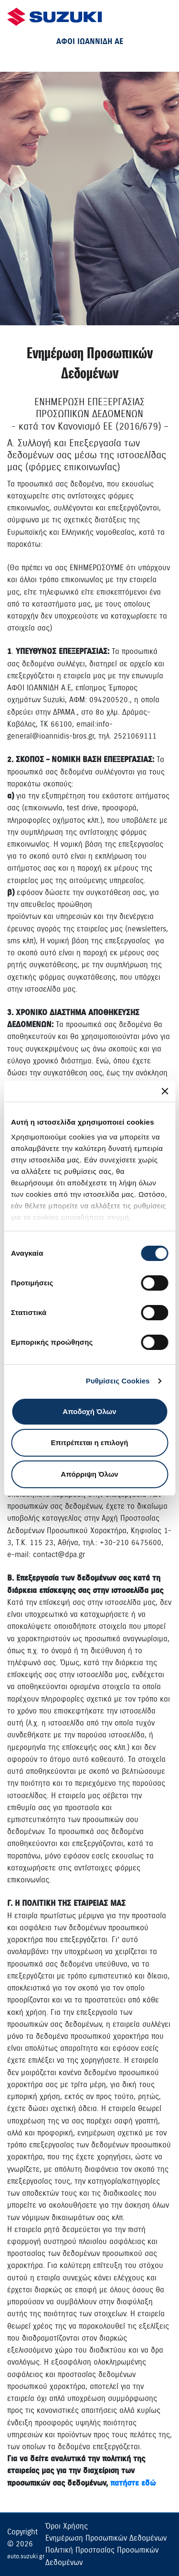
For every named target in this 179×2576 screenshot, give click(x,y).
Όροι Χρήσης (66, 2526)
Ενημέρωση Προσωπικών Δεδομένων (106, 2538)
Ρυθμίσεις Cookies (118, 1381)
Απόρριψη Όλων (89, 1474)
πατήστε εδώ (133, 2483)
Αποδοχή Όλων (89, 1411)
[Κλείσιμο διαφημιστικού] (164, 1091)
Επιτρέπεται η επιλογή (89, 1442)
